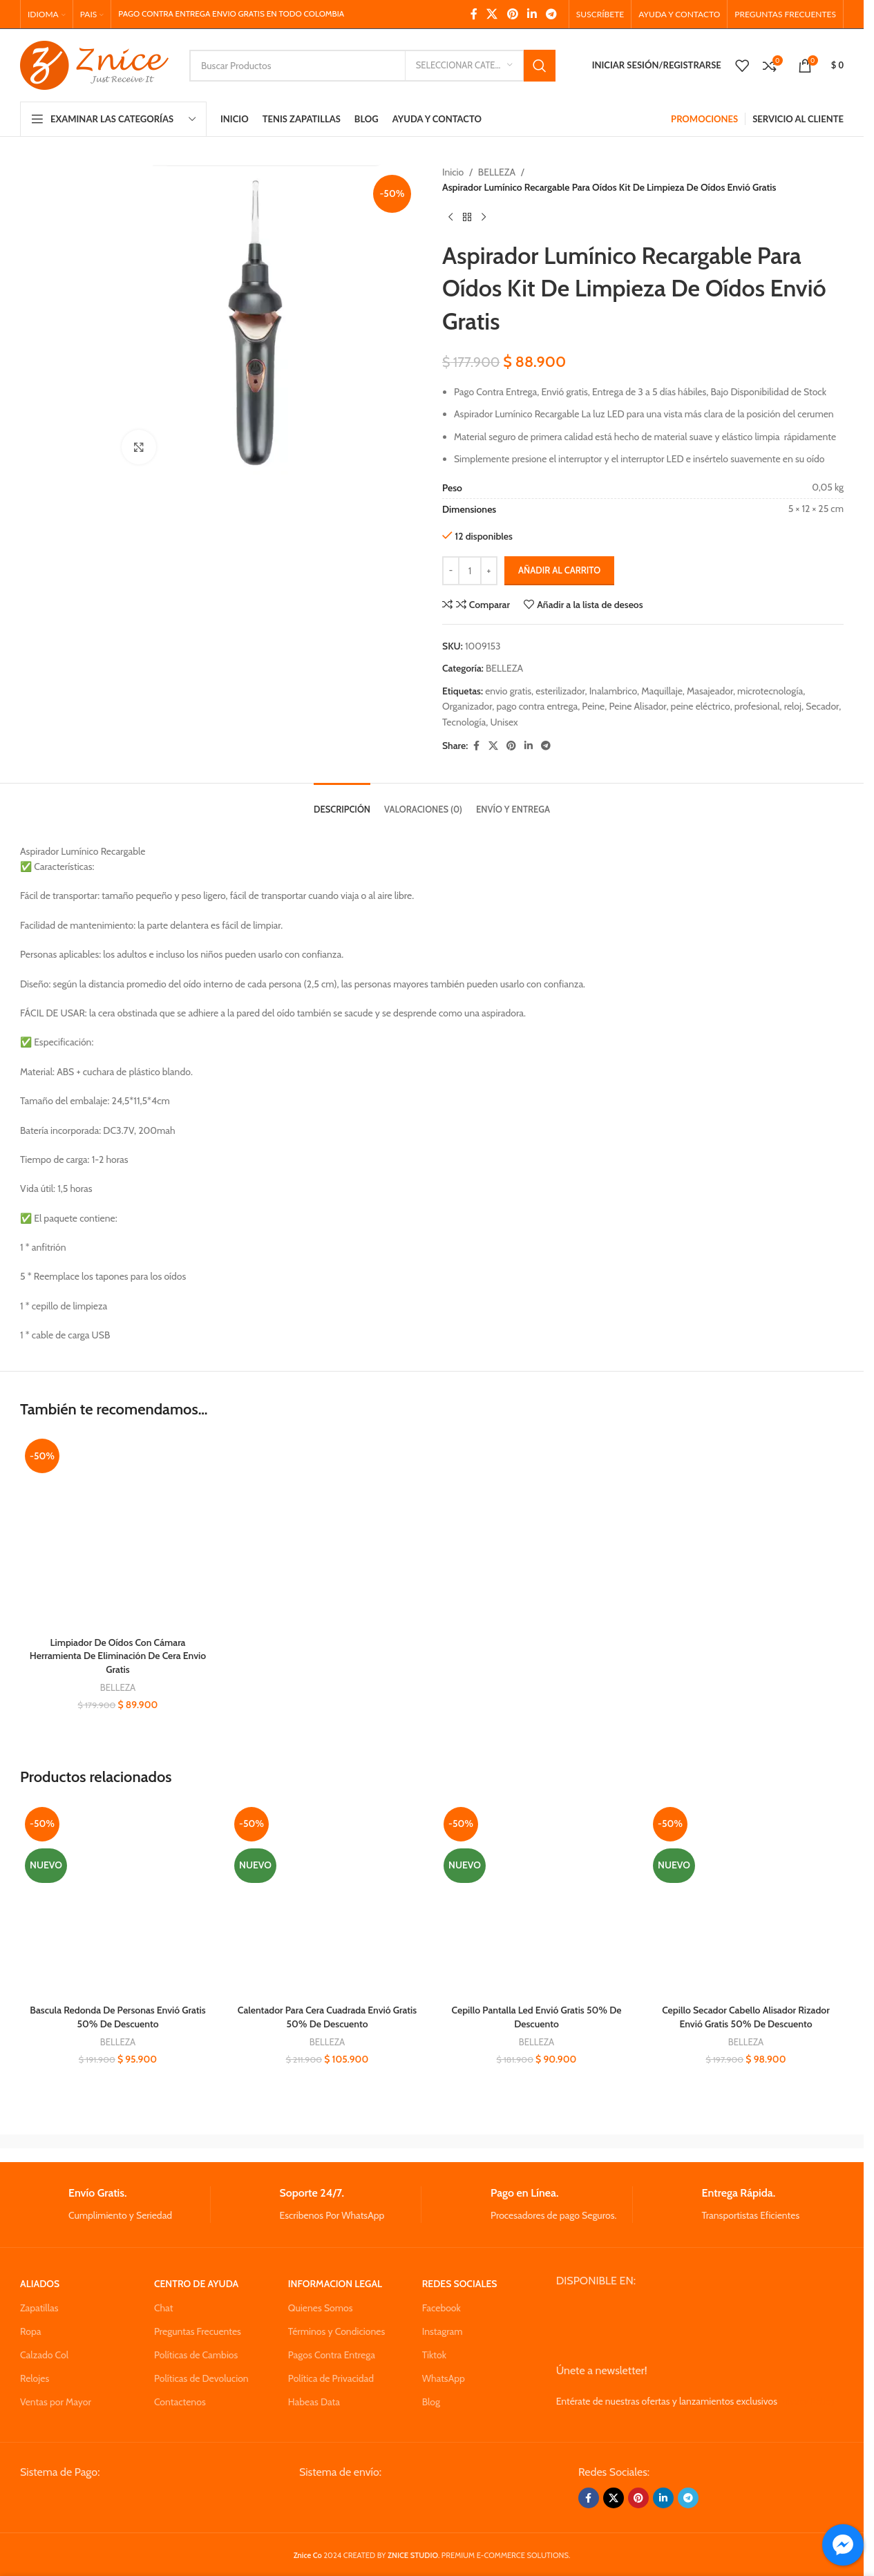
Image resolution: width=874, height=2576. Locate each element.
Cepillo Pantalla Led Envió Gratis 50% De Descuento (537, 2017)
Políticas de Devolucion (201, 2378)
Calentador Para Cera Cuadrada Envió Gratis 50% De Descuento (327, 2017)
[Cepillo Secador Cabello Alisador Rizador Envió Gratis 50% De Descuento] (746, 1900)
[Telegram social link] (552, 14)
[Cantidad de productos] (469, 570)
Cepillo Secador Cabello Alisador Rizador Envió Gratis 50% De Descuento (746, 2017)
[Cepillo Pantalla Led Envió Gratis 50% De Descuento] (536, 1900)
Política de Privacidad (331, 2378)
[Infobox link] (115, 2204)
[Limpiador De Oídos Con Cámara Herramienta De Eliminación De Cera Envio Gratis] (118, 1531)
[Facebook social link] (474, 14)
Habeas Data (314, 2402)
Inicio (453, 172)
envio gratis (508, 691)
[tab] (342, 803)
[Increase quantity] (488, 570)
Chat (163, 2308)
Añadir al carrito (559, 570)
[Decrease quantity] (450, 570)
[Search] (372, 66)
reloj (792, 706)
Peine (593, 706)
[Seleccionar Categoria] (464, 65)
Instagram (442, 2331)
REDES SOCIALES (459, 2283)
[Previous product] (450, 217)
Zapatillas (39, 2308)
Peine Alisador (637, 706)
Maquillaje (662, 691)
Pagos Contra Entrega (331, 2355)
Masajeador (710, 691)
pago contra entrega (537, 706)
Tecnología (464, 722)
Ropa (30, 2331)
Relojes (34, 2378)
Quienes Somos (320, 2308)
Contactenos (180, 2402)
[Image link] (124, 2502)
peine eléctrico (700, 706)
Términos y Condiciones (336, 2331)
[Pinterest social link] (512, 14)
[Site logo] (94, 64)
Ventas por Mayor (55, 2402)
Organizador (467, 706)
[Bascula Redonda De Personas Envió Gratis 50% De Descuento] (118, 1900)
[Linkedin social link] (531, 14)
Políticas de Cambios (196, 2355)
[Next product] (483, 217)
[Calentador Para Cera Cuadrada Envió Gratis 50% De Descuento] (327, 1900)
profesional (757, 706)
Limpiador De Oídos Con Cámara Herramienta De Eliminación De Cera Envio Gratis (118, 1656)
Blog (431, 2402)
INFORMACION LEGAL (335, 2283)
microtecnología (770, 691)
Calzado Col (44, 2355)
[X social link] (492, 14)
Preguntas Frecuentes (197, 2331)
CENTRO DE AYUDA (196, 2283)
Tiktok (434, 2355)
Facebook (441, 2308)
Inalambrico (613, 691)
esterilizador (560, 691)
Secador (822, 706)
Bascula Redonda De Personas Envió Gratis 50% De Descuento (117, 2017)
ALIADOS (39, 2283)
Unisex (503, 722)
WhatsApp (443, 2378)
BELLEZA (496, 172)
